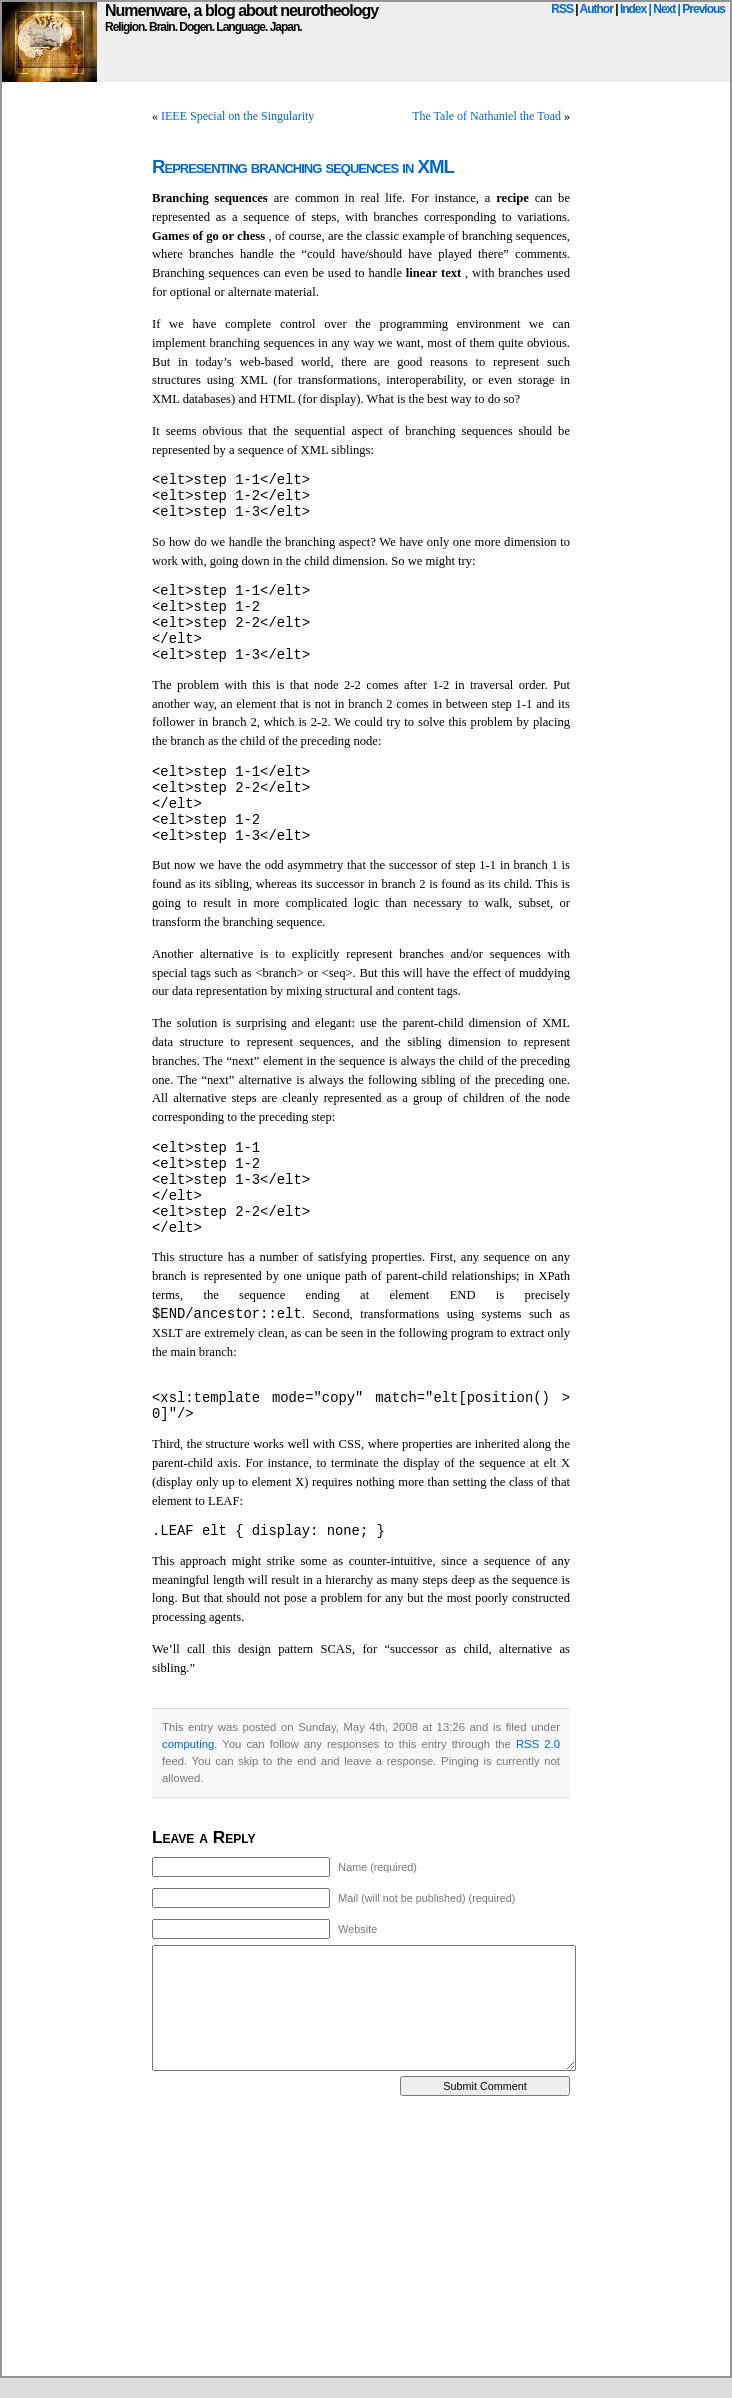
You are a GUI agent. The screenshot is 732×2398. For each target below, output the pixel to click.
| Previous (701, 9)
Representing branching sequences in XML (303, 166)
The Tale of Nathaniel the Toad (486, 116)
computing (188, 1744)
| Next (662, 9)
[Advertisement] (291, 2236)
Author (596, 9)
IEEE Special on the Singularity (237, 116)
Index (633, 9)
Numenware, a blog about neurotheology (241, 10)
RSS (562, 9)
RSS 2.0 (538, 1744)
